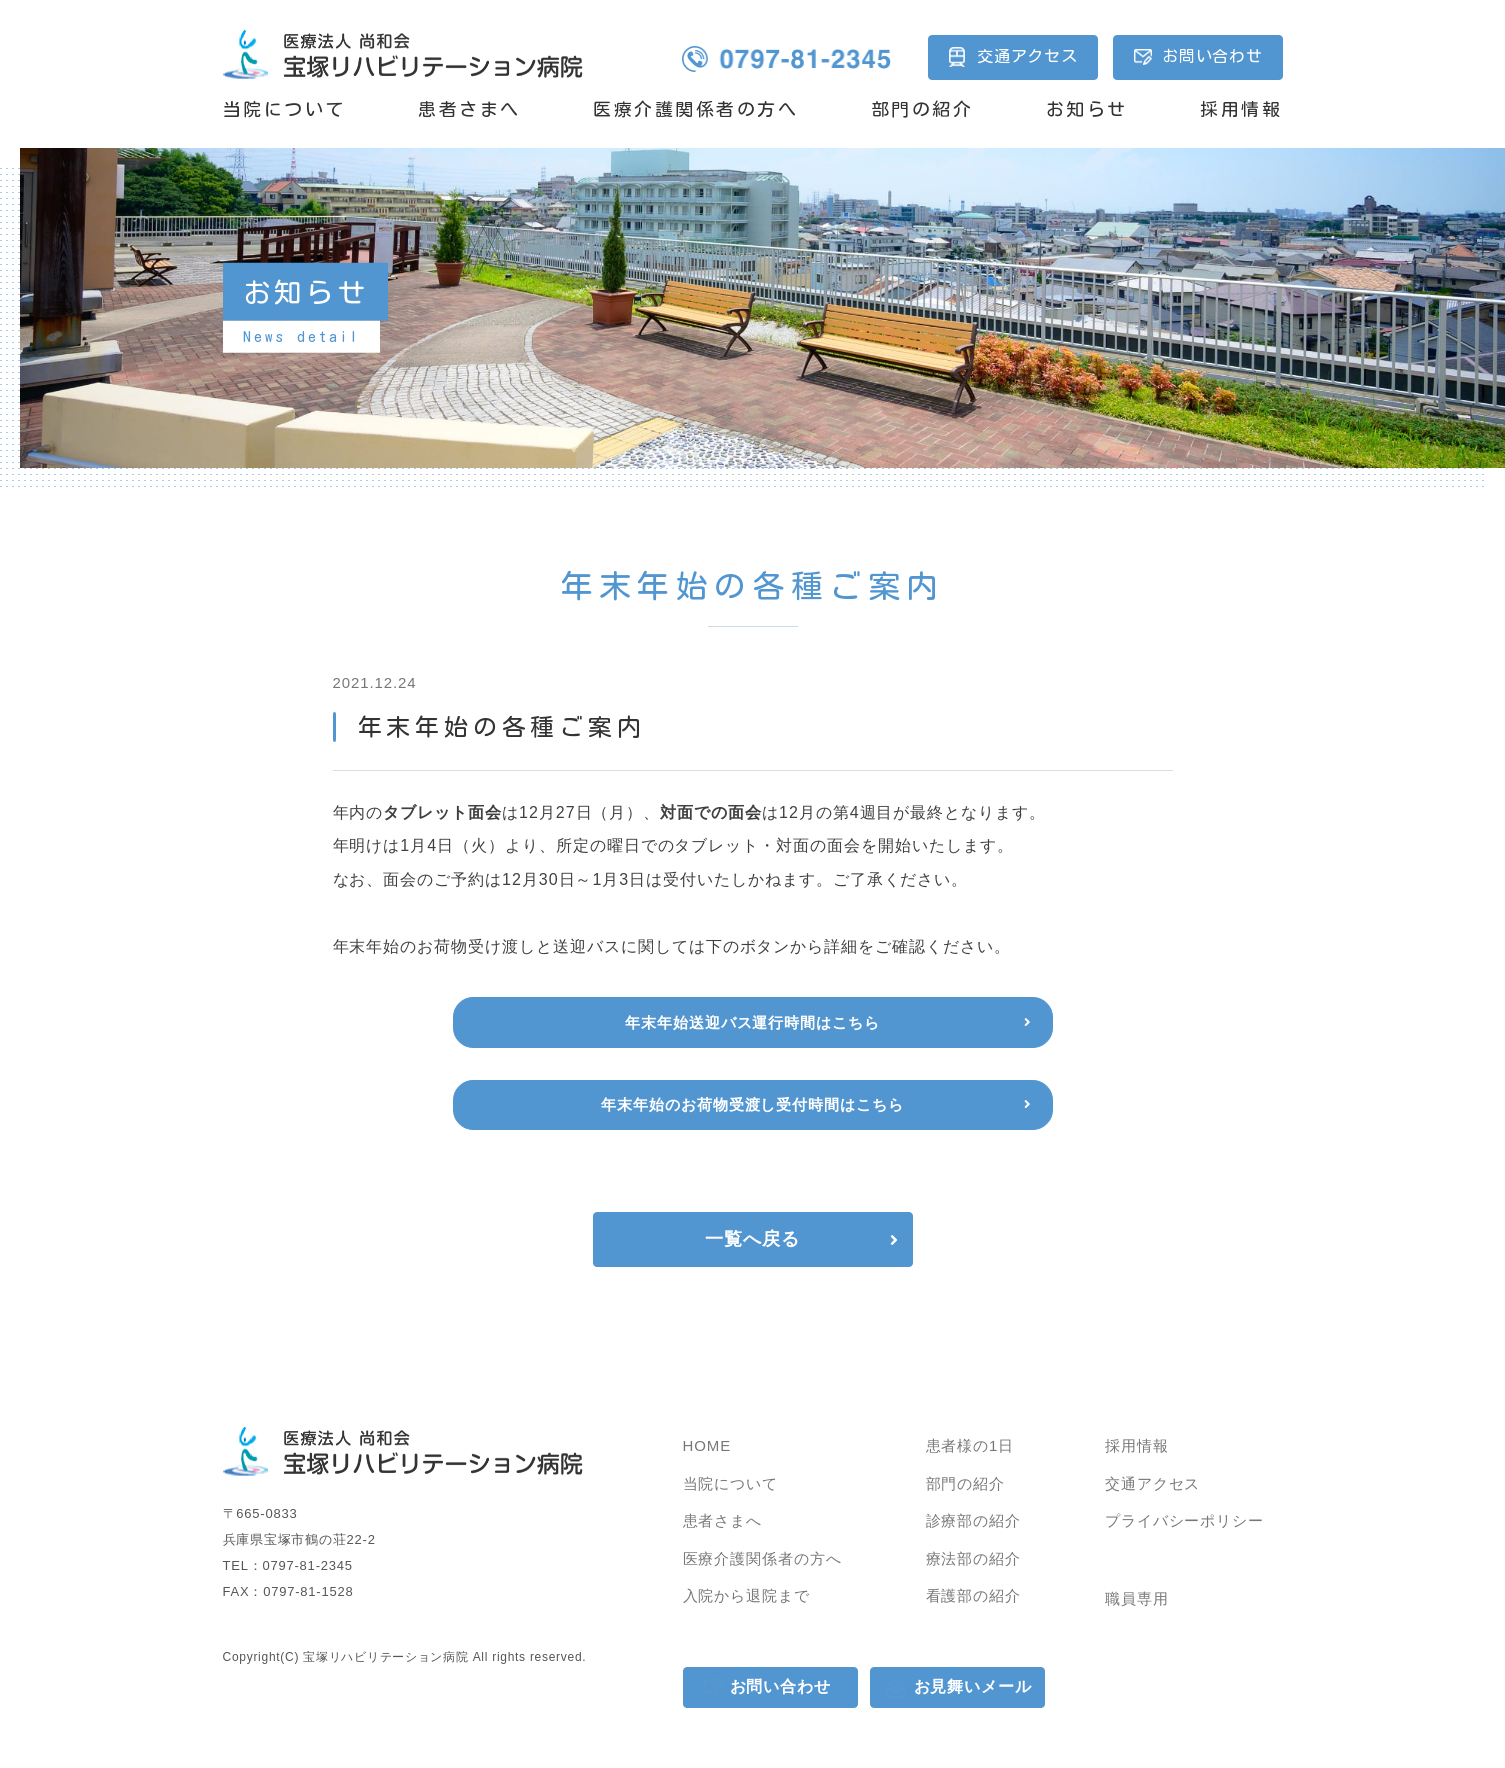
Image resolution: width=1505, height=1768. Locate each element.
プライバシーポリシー (1184, 1520)
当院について (284, 109)
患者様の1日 (970, 1445)
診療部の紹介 (973, 1520)
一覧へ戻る (752, 1239)
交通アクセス (1028, 56)
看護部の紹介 (973, 1595)
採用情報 (1241, 109)
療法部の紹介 (973, 1558)
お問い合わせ (1213, 56)
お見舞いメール (973, 1686)
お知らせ (1087, 109)
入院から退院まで (746, 1595)
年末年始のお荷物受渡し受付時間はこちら (752, 1104)
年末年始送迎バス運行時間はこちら (752, 1022)
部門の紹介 (922, 109)
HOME (707, 1445)
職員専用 (1137, 1598)
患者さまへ (469, 109)
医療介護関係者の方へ (695, 109)
